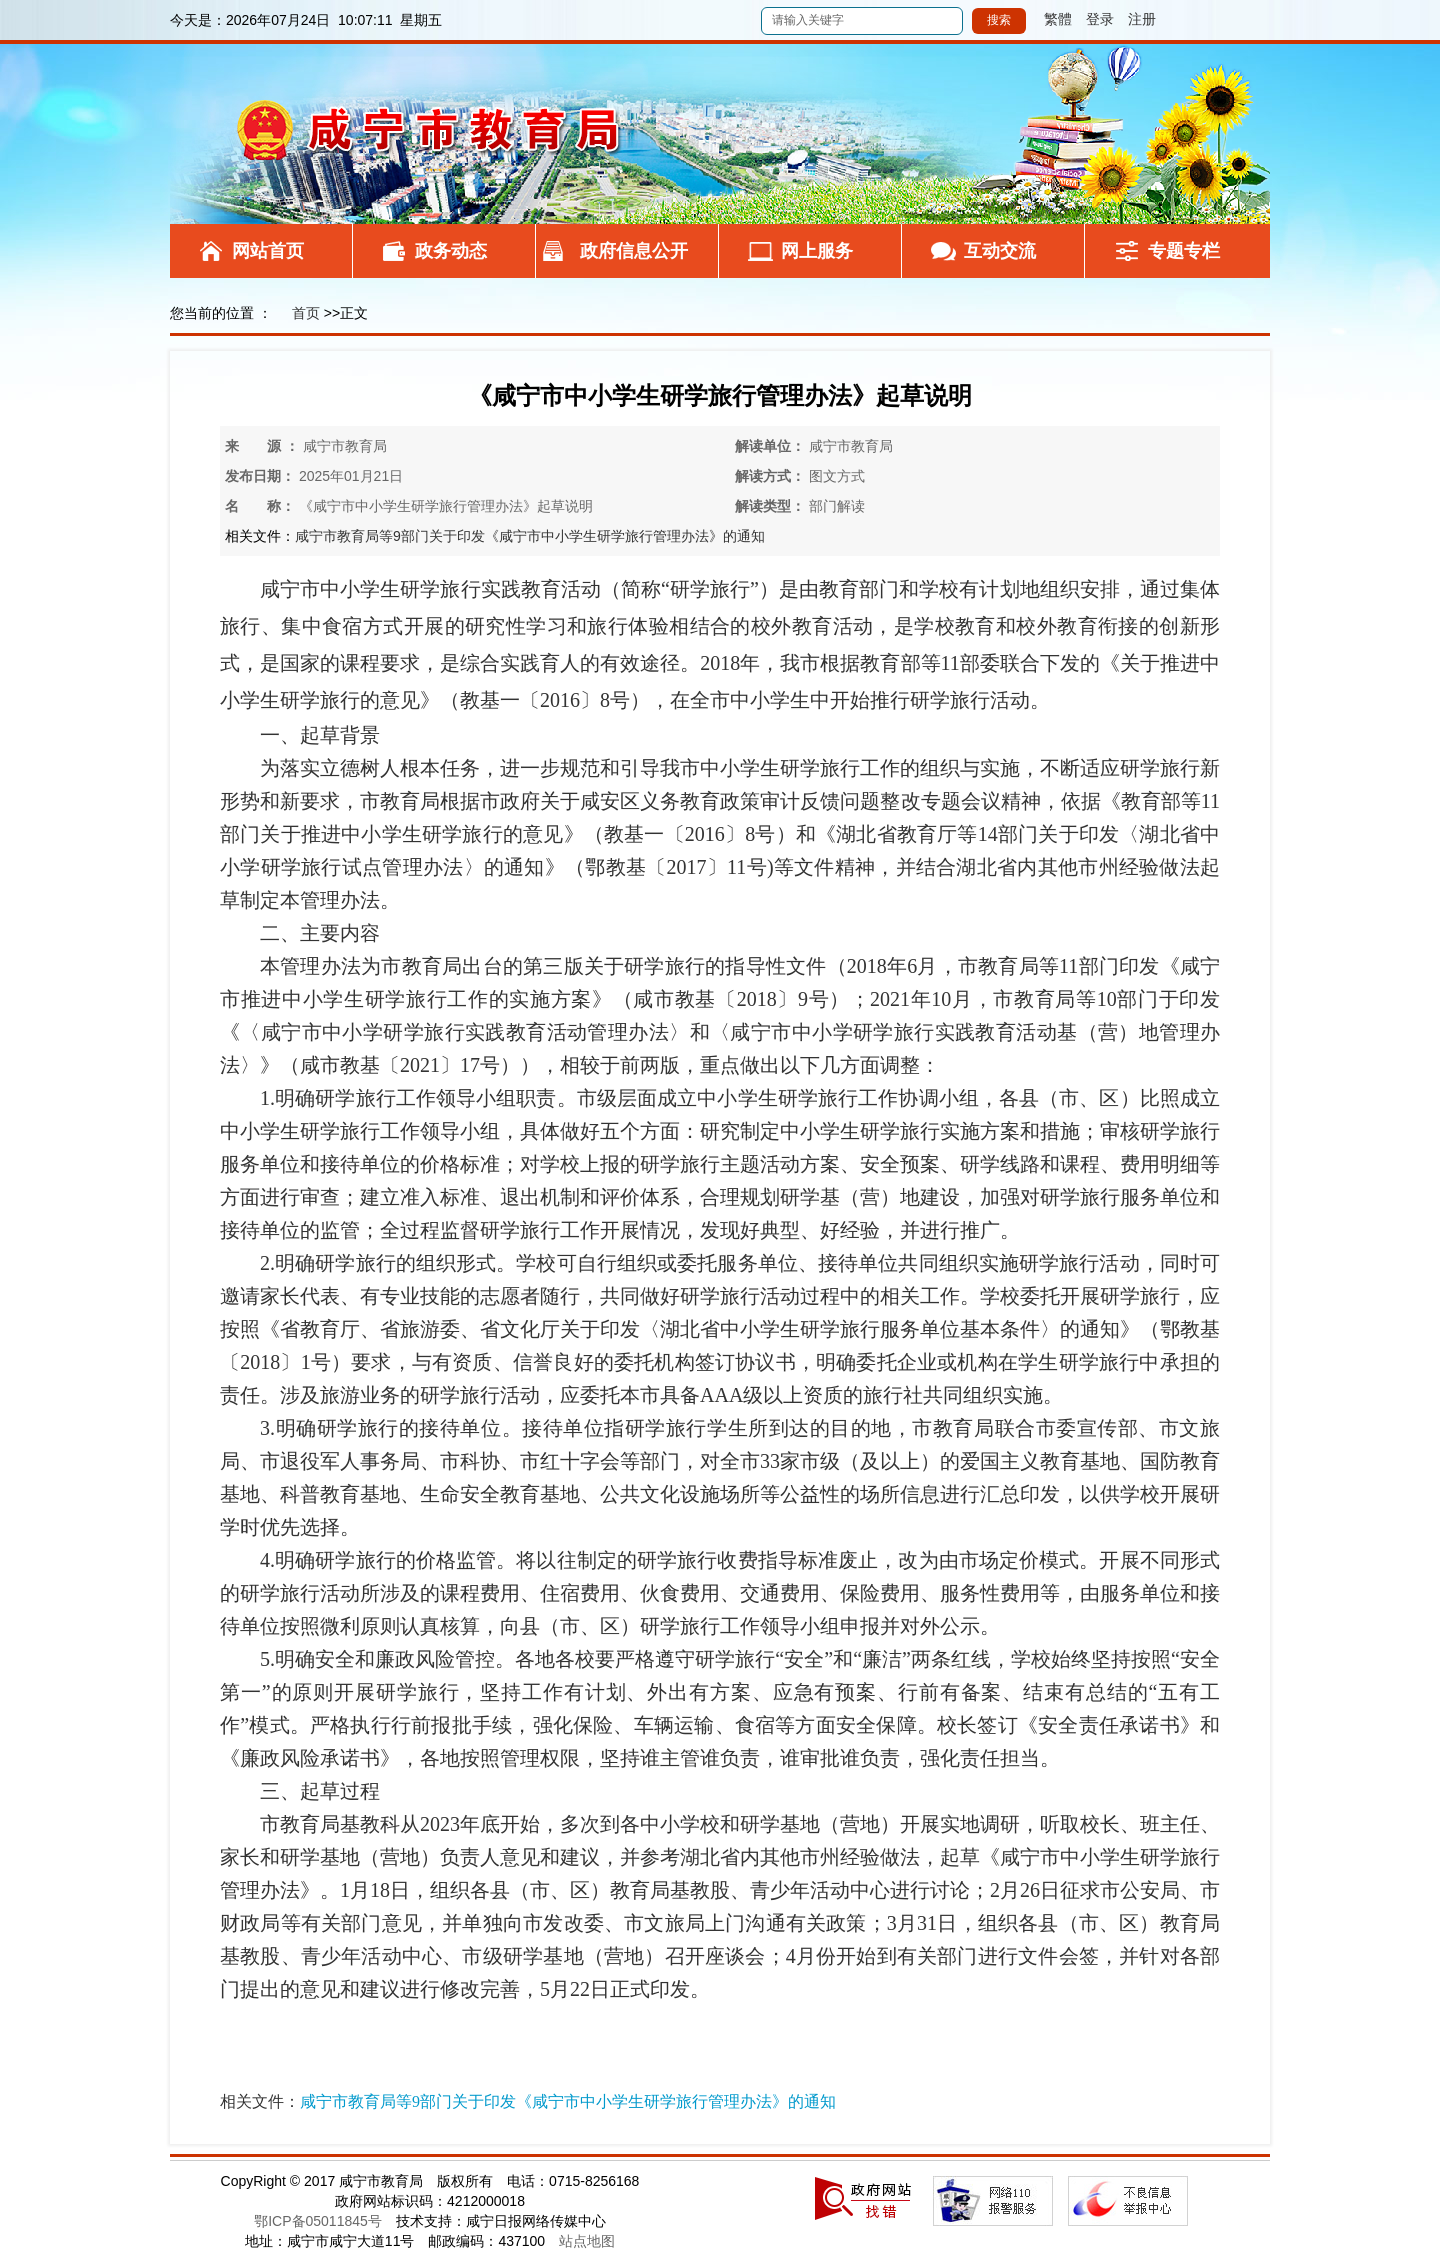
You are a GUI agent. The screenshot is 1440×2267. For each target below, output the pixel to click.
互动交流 (1000, 251)
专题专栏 (1184, 251)
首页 (306, 313)
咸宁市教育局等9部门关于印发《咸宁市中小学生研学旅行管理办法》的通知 (530, 536)
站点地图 (587, 2241)
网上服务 (817, 251)
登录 (1100, 19)
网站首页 (268, 251)
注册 (1142, 19)
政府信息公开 (634, 251)
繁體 (1051, 19)
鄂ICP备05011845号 (318, 2221)
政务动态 (451, 251)
